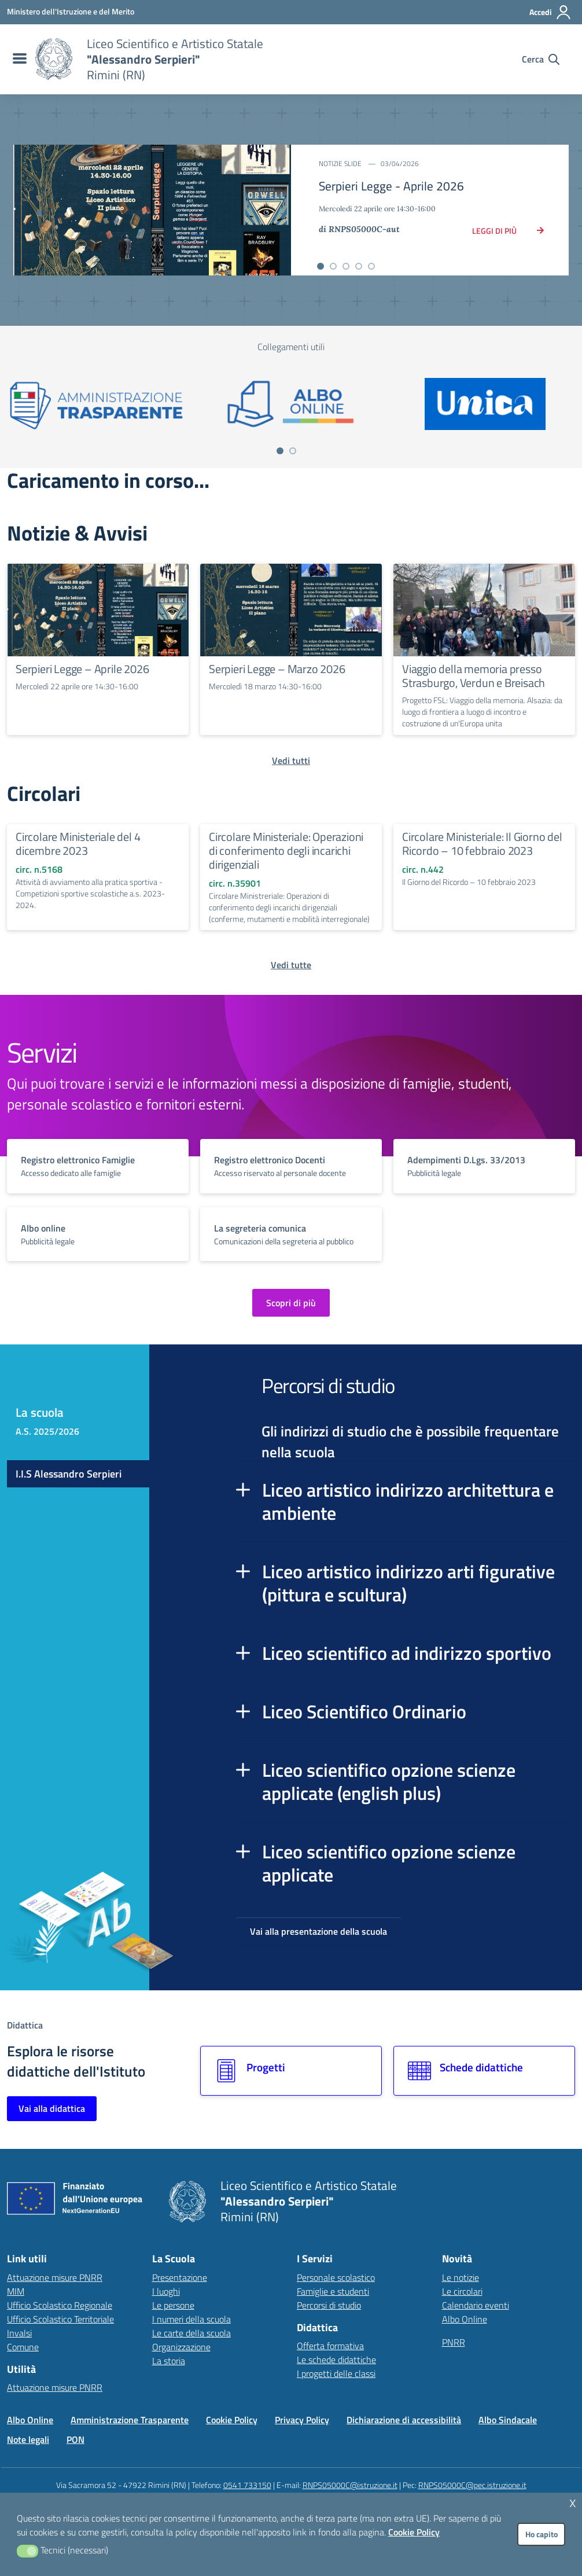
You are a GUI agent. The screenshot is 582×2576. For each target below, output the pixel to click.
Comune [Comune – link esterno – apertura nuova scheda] (23, 2347)
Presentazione (179, 2277)
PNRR (453, 2342)
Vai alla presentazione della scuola (318, 1931)
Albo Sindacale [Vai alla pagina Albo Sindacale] (507, 2420)
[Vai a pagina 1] (280, 450)
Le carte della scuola (191, 2333)
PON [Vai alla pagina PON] (75, 2439)
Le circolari (462, 2291)
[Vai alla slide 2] (333, 266)
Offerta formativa (330, 2346)
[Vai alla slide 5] (371, 266)
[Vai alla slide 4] (358, 266)
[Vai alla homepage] (53, 59)
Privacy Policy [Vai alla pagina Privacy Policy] (302, 2420)
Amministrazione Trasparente (130, 2420)
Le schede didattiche (336, 2359)
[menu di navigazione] (18, 59)
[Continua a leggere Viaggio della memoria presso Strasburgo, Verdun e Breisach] (484, 610)
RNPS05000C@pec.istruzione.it (472, 2485)
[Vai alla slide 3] (345, 266)
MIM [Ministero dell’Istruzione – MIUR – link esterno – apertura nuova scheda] (15, 2291)
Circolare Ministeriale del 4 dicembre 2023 (78, 843)
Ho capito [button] (541, 2534)
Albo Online (464, 2319)
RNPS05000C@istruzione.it (350, 2485)
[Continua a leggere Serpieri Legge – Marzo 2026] (291, 610)
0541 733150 (247, 2485)
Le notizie (460, 2277)
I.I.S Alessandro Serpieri (68, 1474)
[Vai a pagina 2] (292, 450)
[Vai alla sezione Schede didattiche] (484, 2070)
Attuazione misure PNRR (54, 2277)
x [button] (572, 2501)
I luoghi (166, 2291)
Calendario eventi (475, 2305)
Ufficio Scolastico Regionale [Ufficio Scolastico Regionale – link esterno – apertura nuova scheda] (59, 2305)
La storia (168, 2361)
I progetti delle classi (336, 2373)
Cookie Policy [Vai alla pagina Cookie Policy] (231, 2420)
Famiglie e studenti (333, 2291)
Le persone (173, 2305)
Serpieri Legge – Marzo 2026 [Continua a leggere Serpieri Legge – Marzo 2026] (277, 669)
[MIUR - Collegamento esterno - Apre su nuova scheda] (70, 11)
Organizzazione (181, 2347)
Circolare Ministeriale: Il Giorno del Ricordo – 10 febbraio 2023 (482, 843)
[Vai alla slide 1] (320, 266)
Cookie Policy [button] (414, 2532)
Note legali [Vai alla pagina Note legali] (28, 2439)
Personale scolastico (336, 2277)
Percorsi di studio (329, 2305)
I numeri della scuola (191, 2319)
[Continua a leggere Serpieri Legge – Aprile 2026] (98, 610)
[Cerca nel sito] (540, 59)
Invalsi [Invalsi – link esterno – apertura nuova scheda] (19, 2333)
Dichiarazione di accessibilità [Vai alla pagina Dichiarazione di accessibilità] (404, 2420)
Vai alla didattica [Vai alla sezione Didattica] (52, 2108)
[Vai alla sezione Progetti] (291, 2070)
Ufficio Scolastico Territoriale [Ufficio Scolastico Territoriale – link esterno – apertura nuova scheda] (60, 2319)
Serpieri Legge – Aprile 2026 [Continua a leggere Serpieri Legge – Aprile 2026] (82, 669)
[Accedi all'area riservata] (550, 12)
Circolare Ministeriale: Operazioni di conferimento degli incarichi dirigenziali (286, 850)
